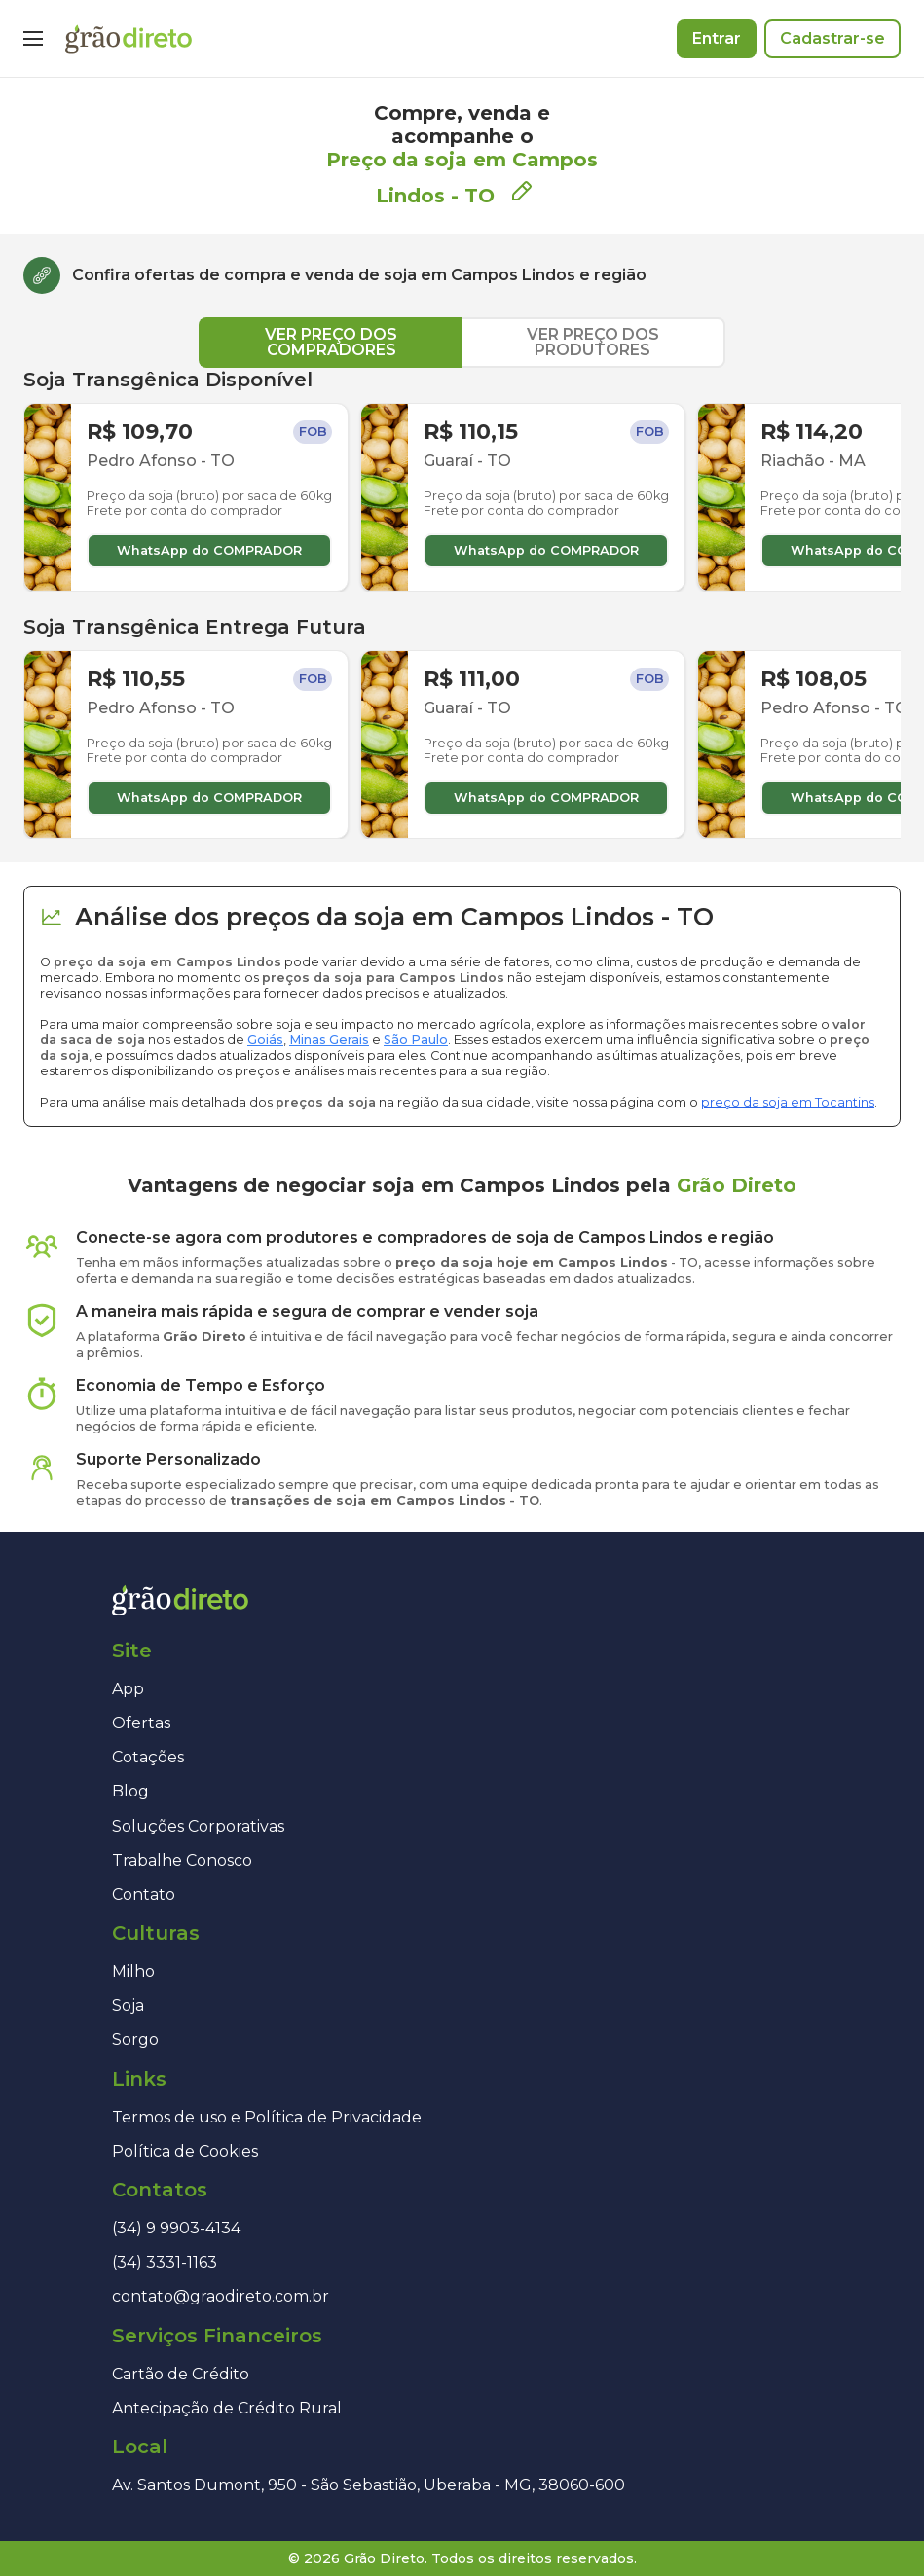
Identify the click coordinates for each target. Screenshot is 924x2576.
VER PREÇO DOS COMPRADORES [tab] (331, 342)
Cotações (148, 1757)
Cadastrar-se (832, 38)
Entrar (716, 38)
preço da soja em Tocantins (787, 1102)
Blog (130, 1791)
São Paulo (416, 1040)
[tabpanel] (462, 603)
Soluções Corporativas (198, 1826)
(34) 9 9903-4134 (176, 2228)
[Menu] (33, 38)
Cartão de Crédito (180, 2374)
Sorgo (135, 2039)
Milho (133, 1971)
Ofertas (141, 1723)
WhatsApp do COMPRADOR (209, 550)
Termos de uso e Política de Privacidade (267, 2117)
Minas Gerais (329, 1040)
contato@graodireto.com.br (220, 2296)
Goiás (265, 1040)
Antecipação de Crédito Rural (227, 2408)
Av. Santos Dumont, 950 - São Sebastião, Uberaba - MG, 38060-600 (368, 2485)
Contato (143, 1894)
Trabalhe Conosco (182, 1860)
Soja (128, 2005)
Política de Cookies (185, 2151)
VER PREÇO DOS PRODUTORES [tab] (593, 342)
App (128, 1689)
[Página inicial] (128, 38)
